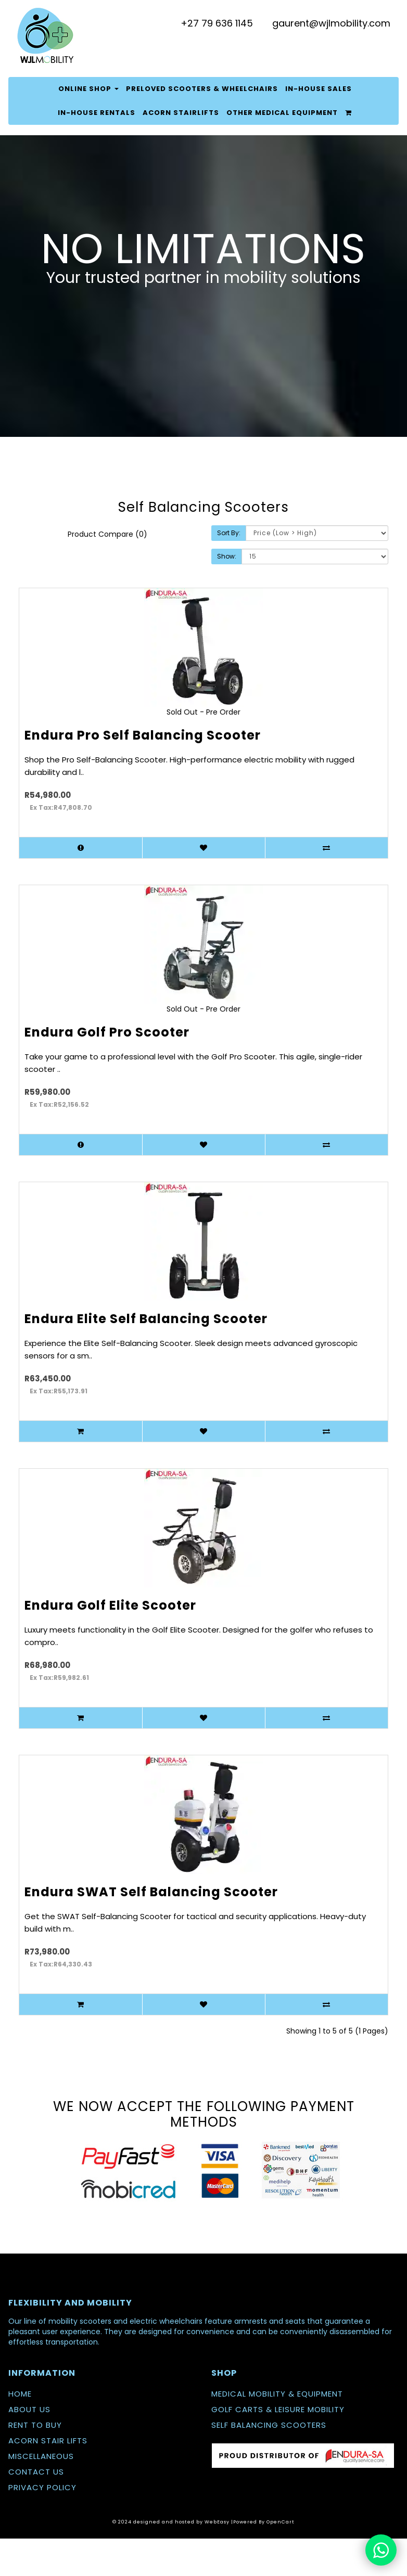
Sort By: (228, 532)
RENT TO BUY (35, 2424)
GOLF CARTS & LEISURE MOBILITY (278, 2409)
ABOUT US (29, 2409)
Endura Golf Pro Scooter (106, 1032)
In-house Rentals (96, 113)
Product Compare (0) (107, 534)
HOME (20, 2393)
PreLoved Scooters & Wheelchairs (202, 89)
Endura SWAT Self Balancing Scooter (151, 1891)
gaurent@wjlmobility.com (331, 23)
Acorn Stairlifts (181, 113)
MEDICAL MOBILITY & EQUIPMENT (277, 2393)
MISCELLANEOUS (41, 2456)
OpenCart (280, 2522)
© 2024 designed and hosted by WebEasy (171, 2522)
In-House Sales (318, 89)
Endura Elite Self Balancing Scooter (146, 1318)
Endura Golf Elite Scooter (110, 1605)
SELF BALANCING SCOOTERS (268, 2424)
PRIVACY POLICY (42, 2487)
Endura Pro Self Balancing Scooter (142, 735)
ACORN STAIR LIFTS (47, 2440)
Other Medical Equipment (282, 113)
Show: (226, 556)
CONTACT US (36, 2471)
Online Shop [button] (88, 89)
